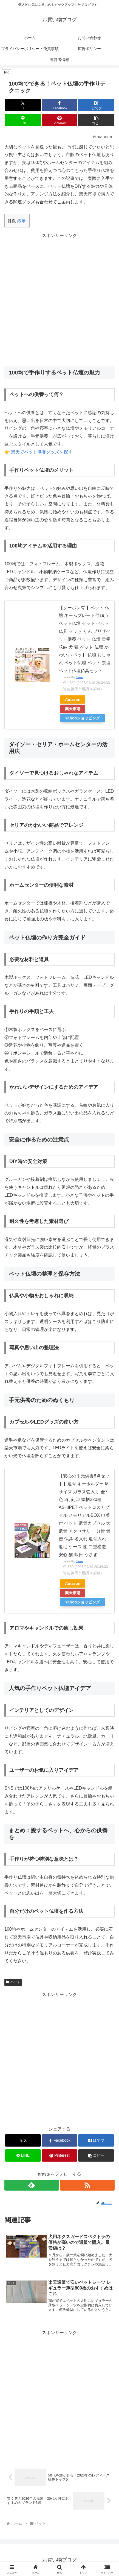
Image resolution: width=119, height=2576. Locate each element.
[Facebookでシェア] (60, 105)
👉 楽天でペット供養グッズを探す (38, 452)
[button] (96, 120)
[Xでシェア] (23, 105)
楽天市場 (72, 709)
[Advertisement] (59, 298)
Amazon (72, 699)
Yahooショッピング (82, 718)
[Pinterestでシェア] (60, 120)
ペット (13, 1982)
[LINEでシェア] (23, 120)
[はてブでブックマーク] (96, 105)
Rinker (79, 677)
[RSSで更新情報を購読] (87, 2185)
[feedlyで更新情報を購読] (31, 2185)
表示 (21, 221)
